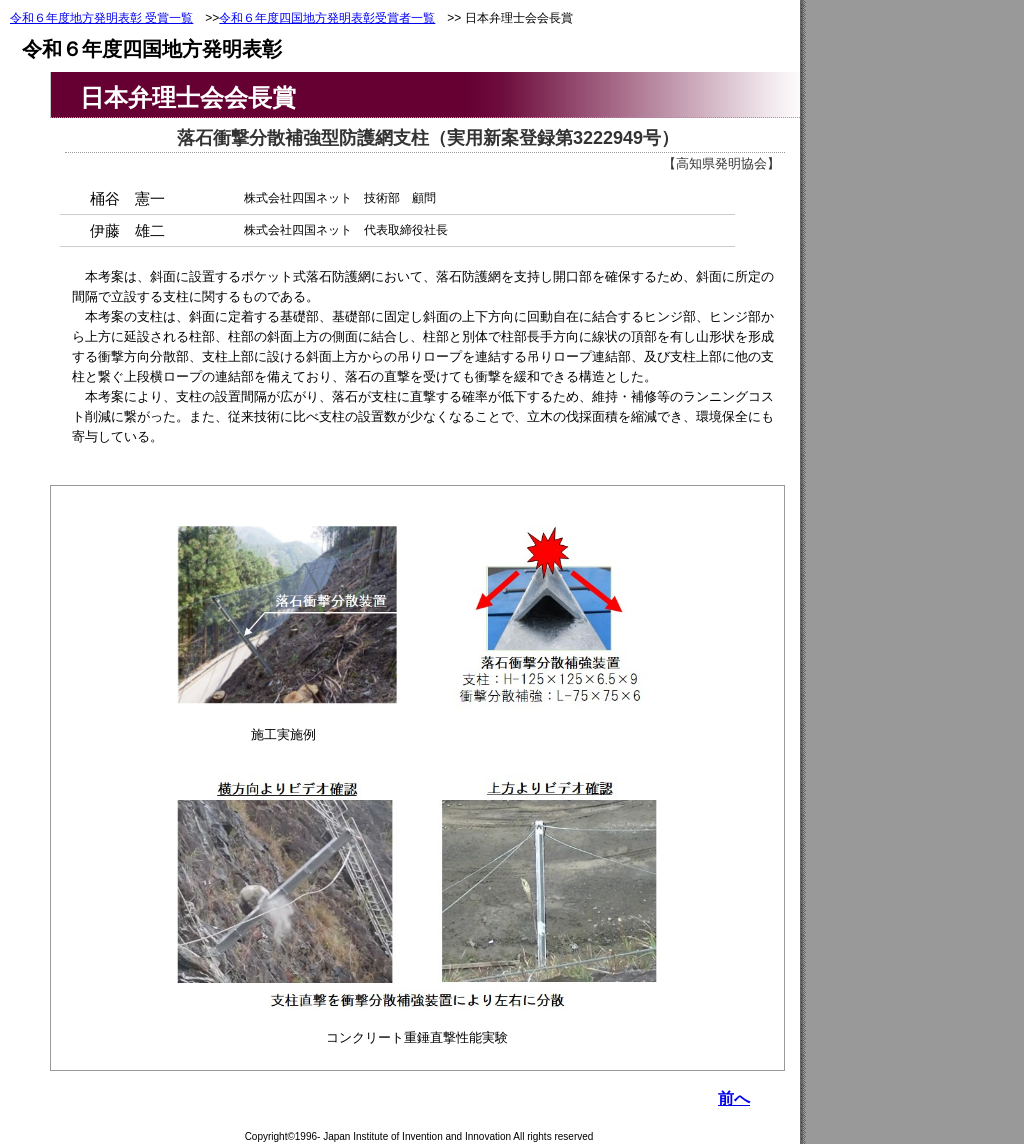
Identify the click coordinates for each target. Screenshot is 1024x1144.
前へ (734, 1098)
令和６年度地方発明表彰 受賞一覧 (101, 18)
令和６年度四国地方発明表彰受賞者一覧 (327, 18)
